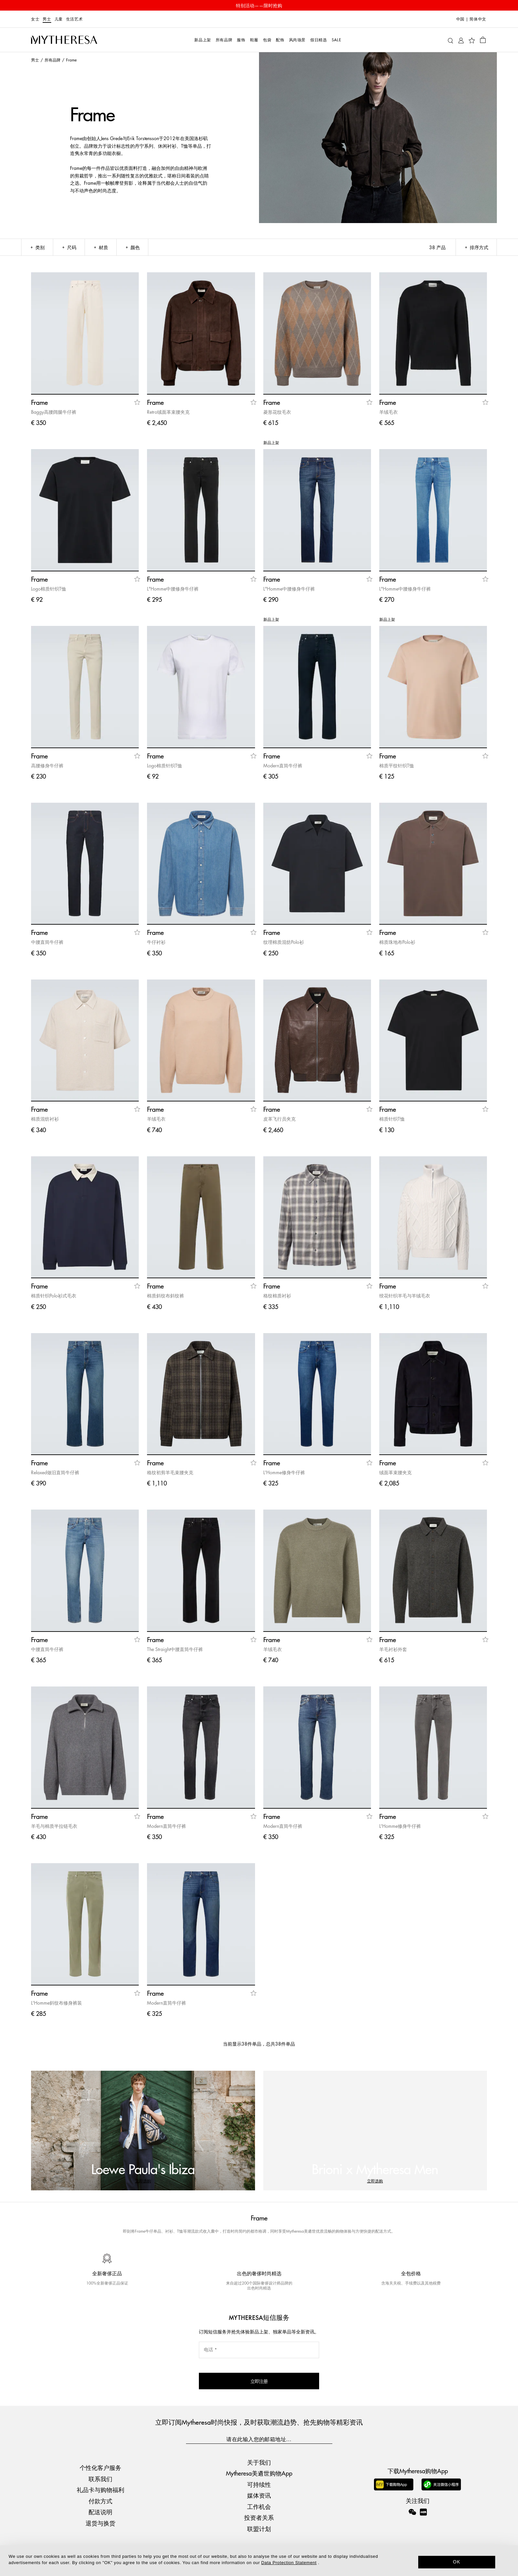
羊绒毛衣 (388, 411)
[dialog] (259, 2560)
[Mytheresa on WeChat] (412, 2512)
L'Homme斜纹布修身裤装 (56, 2002)
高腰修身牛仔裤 (47, 765)
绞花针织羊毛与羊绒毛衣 (404, 1295)
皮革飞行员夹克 (279, 1118)
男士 (47, 19)
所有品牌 (52, 60)
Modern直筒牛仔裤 (282, 765)
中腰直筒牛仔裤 (47, 942)
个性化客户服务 (100, 2468)
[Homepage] (64, 40)
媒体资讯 (259, 2495)
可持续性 (259, 2484)
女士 (35, 19)
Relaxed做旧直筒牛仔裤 (55, 1472)
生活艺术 (74, 19)
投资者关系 (259, 2517)
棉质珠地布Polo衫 (397, 942)
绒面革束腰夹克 (395, 1472)
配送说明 (100, 2512)
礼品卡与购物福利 (100, 2490)
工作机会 (259, 2506)
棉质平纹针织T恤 (396, 765)
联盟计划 (259, 2528)
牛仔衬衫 (156, 942)
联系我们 (100, 2479)
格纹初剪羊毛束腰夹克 (170, 1472)
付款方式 (100, 2501)
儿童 (59, 19)
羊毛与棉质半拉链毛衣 (54, 1826)
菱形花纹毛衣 (277, 411)
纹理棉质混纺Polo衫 (283, 942)
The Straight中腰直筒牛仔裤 (175, 1649)
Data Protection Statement (288, 2562)
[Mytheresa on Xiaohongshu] (423, 2516)
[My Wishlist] (472, 40)
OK (457, 2561)
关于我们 (259, 2462)
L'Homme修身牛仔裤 (284, 1472)
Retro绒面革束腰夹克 (168, 411)
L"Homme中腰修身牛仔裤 (173, 588)
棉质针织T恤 (392, 1118)
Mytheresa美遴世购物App (259, 2473)
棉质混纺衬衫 (45, 1118)
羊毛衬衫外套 (393, 1649)
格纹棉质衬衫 (277, 1295)
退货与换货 (100, 2523)
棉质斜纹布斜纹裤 (165, 1295)
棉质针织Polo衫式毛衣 (53, 1295)
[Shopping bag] (483, 39)
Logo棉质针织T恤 (48, 588)
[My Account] (461, 40)
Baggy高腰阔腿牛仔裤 (53, 411)
